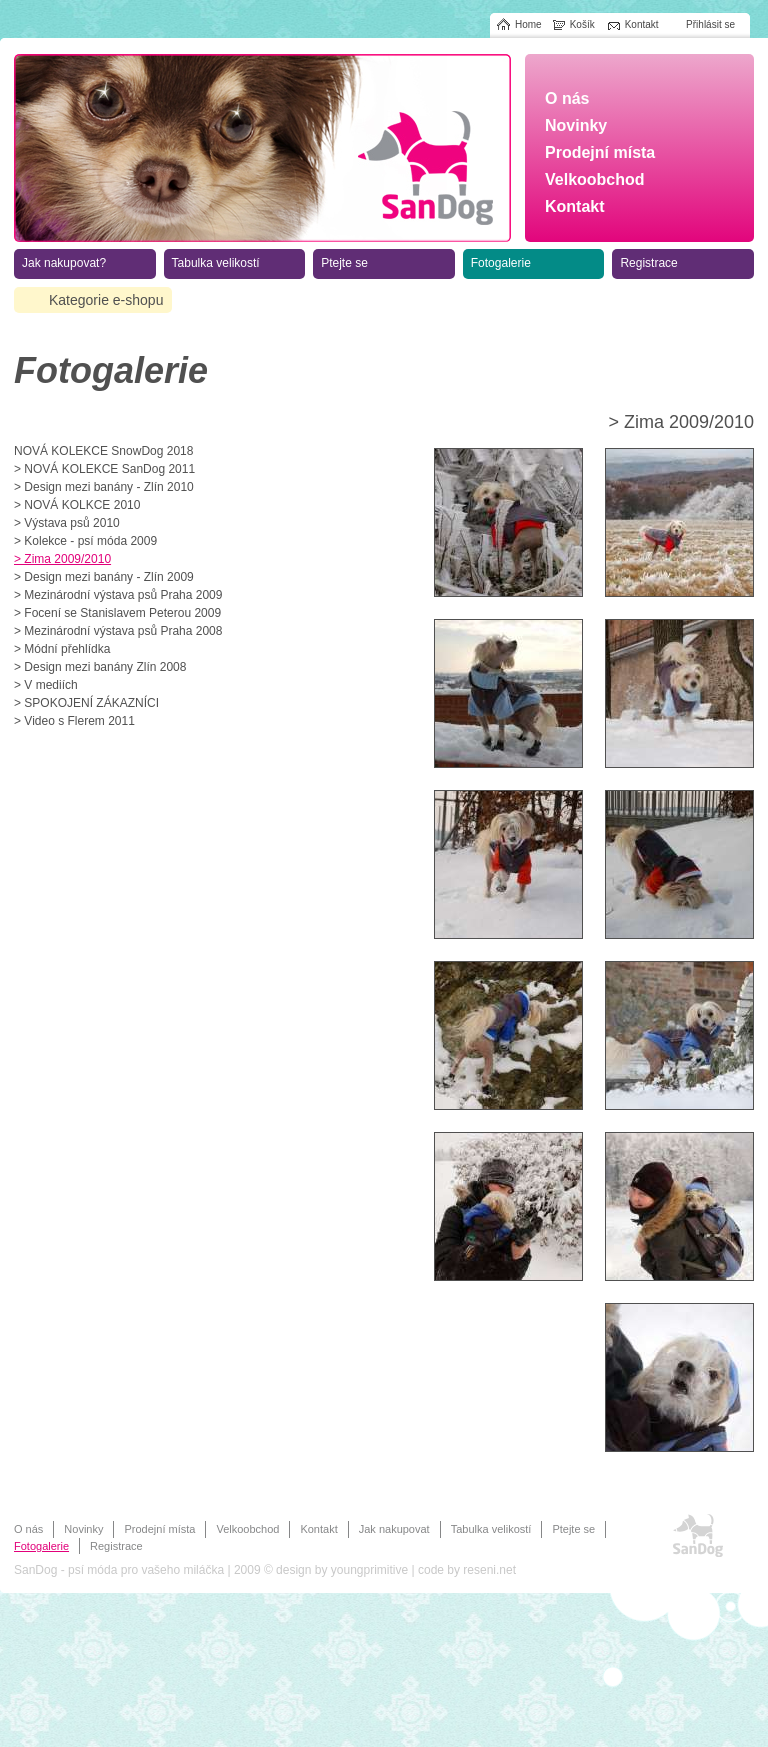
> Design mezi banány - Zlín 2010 (104, 487)
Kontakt (318, 1529)
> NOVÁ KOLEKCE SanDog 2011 (104, 469)
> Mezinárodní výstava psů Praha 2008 (118, 631)
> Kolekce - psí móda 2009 (85, 541)
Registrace (116, 1546)
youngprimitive (369, 1570)
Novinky (83, 1529)
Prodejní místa (159, 1529)
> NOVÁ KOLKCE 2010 (77, 505)
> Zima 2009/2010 (62, 559)
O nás (28, 1529)
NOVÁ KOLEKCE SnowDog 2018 (103, 451)
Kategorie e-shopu (106, 300)
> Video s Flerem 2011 (74, 721)
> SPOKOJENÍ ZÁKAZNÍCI (86, 703)
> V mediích (46, 685)
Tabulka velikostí (491, 1529)
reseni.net (489, 1570)
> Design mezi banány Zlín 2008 (100, 667)
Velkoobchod (247, 1529)
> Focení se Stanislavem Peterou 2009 (117, 613)
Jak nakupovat (394, 1529)
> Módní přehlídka (62, 649)
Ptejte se (573, 1529)
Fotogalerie (41, 1546)
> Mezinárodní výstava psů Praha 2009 (118, 595)
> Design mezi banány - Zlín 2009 (104, 577)
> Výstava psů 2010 (67, 523)
